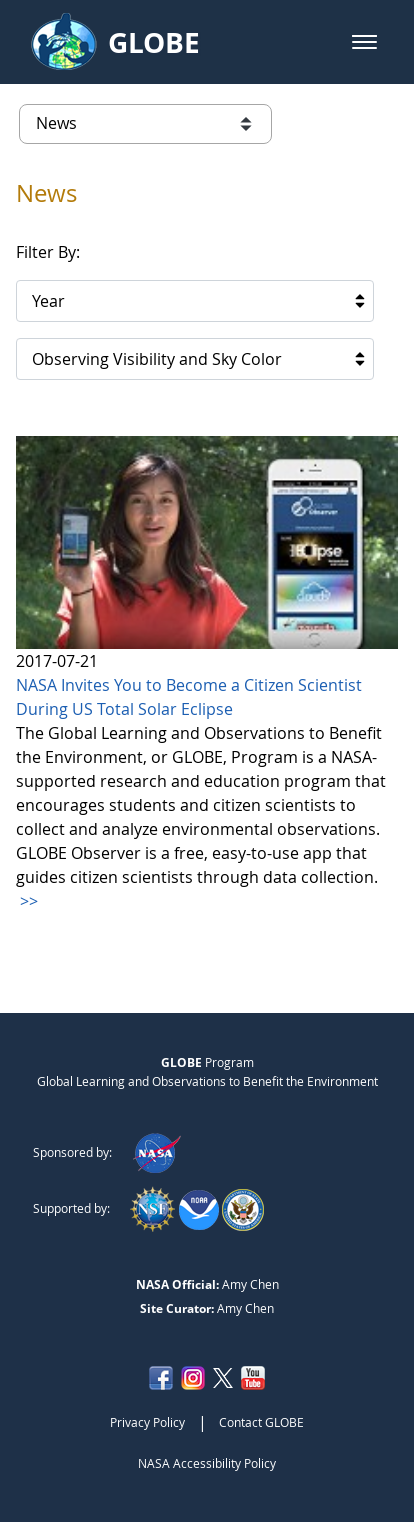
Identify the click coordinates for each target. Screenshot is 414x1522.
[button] (364, 42)
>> (27, 901)
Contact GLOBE (261, 1422)
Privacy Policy (147, 1422)
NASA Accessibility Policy (207, 1463)
